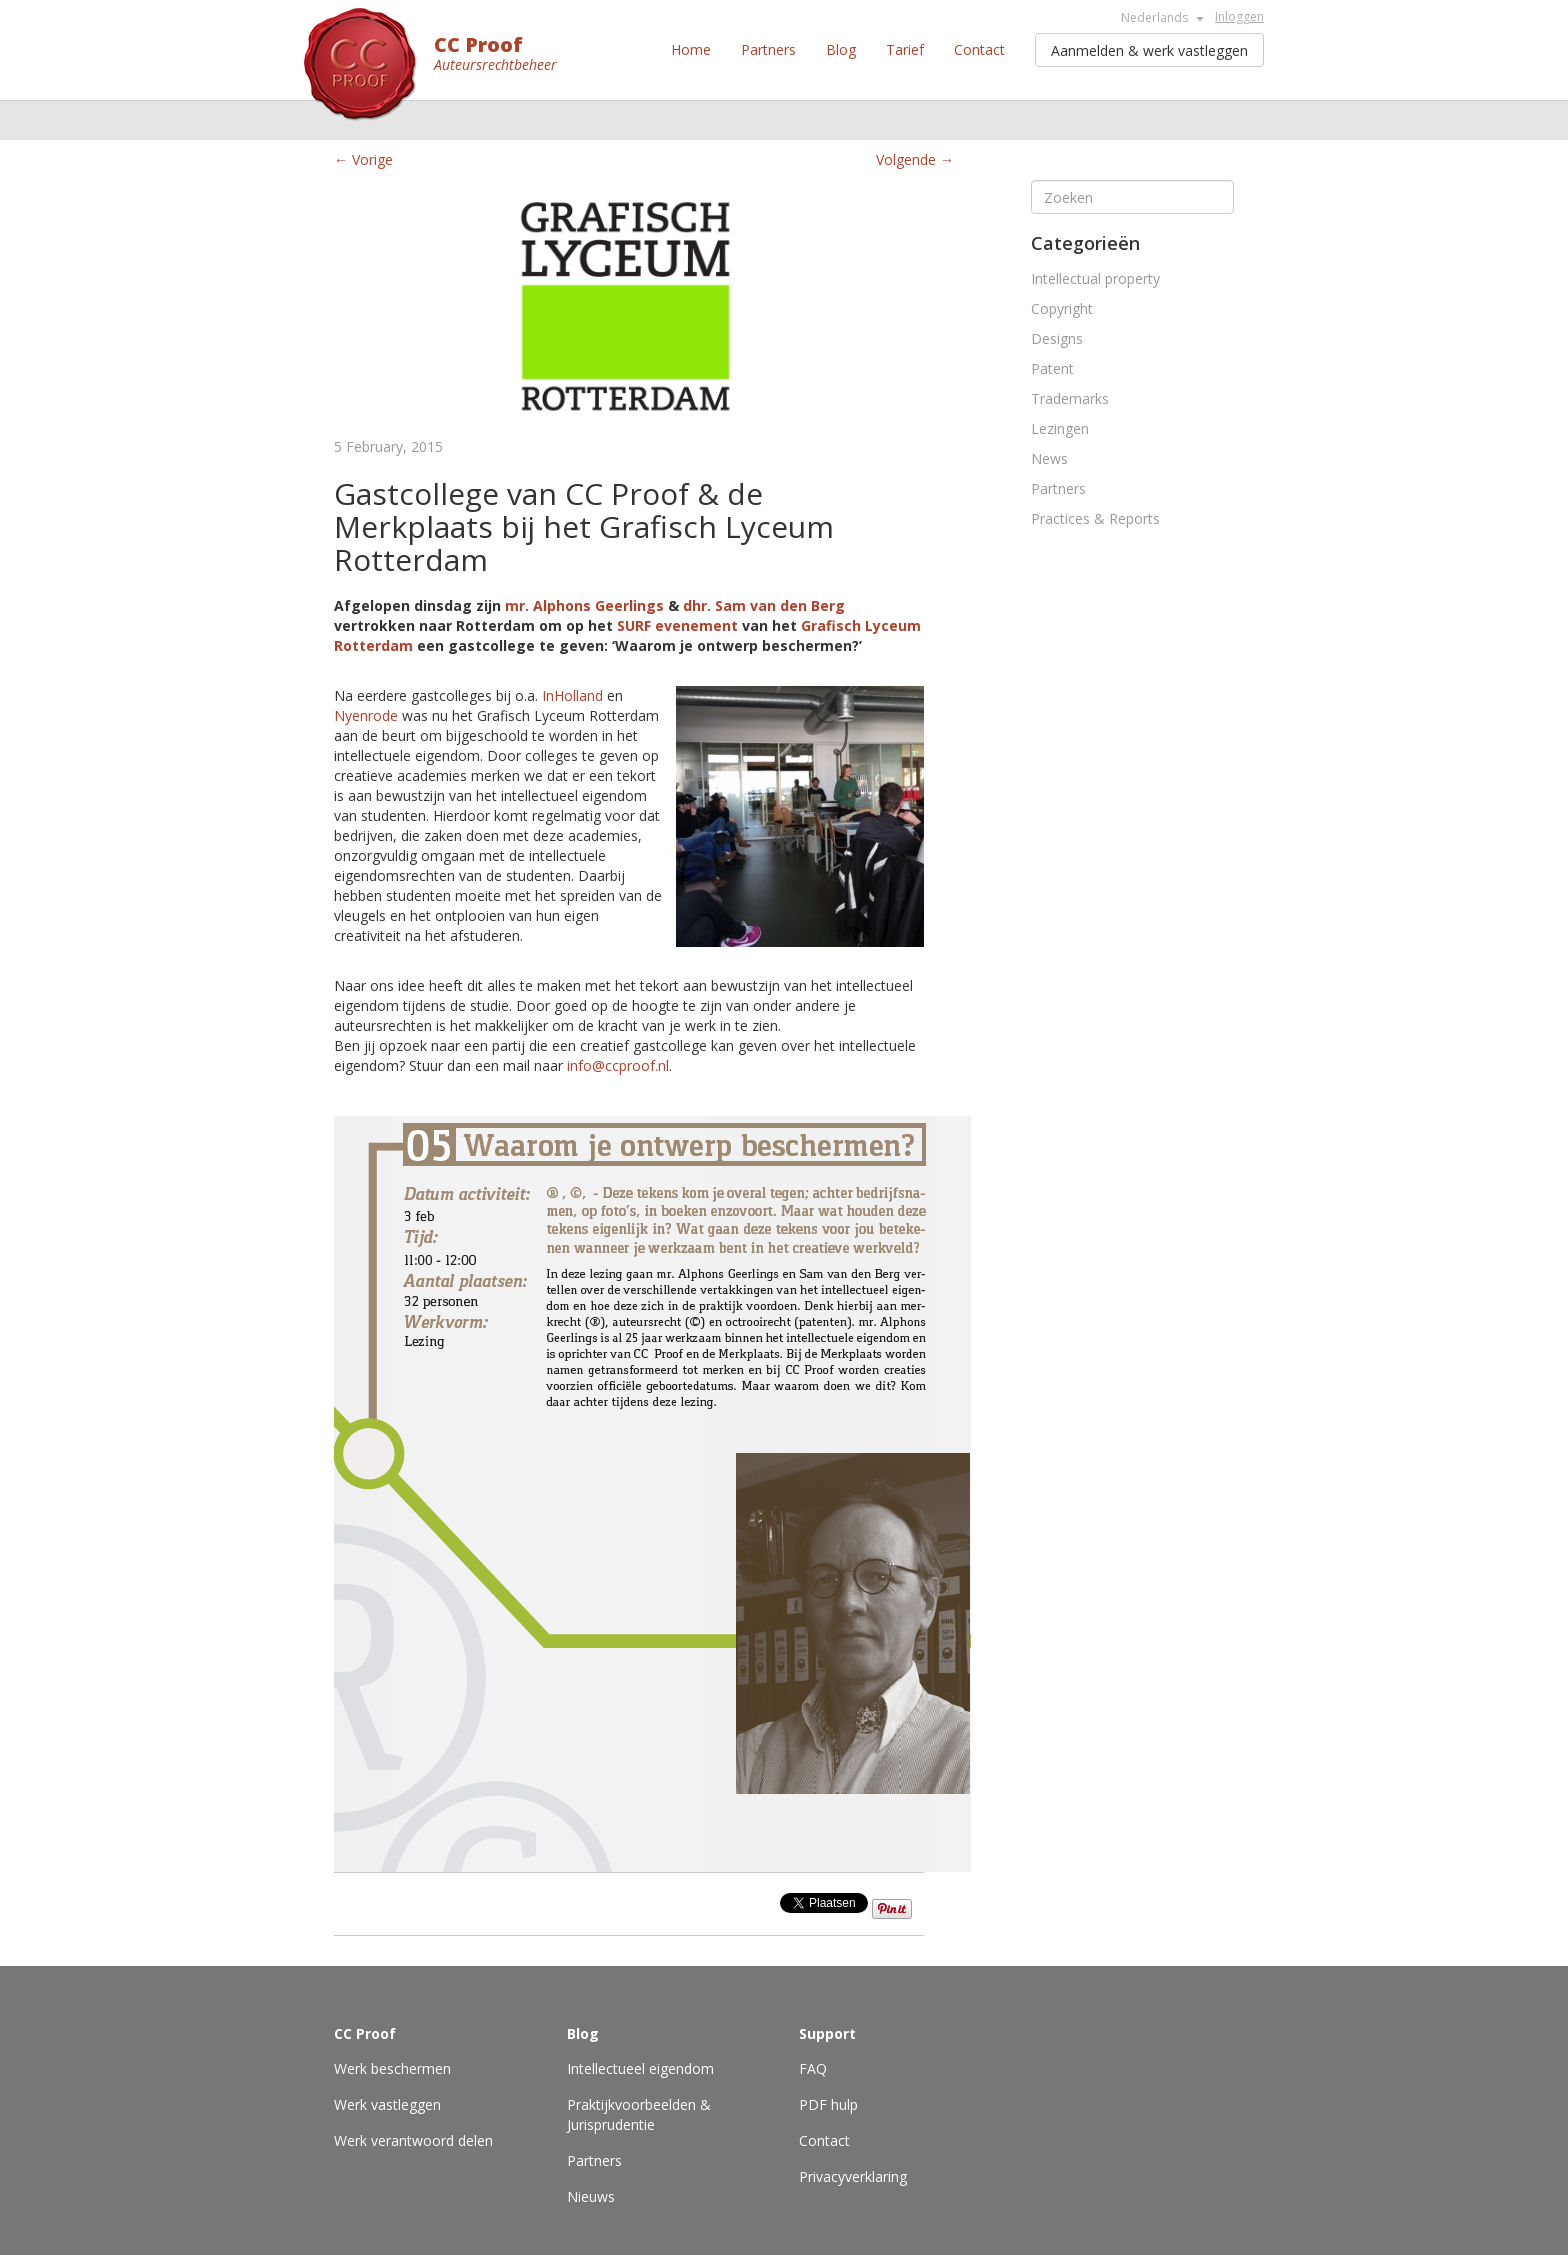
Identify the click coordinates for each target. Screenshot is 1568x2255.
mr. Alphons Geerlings (584, 605)
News (1049, 458)
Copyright (1062, 308)
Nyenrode (366, 715)
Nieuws (591, 2196)
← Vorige (363, 159)
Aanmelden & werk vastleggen (1149, 50)
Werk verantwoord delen (413, 2140)
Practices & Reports (1095, 518)
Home (691, 49)
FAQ (813, 2068)
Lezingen (1060, 428)
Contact (979, 49)
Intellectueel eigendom (640, 2068)
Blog (841, 49)
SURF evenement (677, 625)
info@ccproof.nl (618, 1065)
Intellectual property (1095, 278)
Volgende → (915, 159)
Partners (768, 49)
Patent (1052, 368)
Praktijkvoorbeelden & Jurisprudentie (639, 2114)
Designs (1057, 338)
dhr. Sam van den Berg (764, 605)
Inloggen (1239, 16)
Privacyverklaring (853, 2176)
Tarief (905, 49)
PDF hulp (828, 2104)
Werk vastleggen (387, 2104)
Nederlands (1162, 17)
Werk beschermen (392, 2068)
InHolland (570, 695)
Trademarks (1070, 398)
